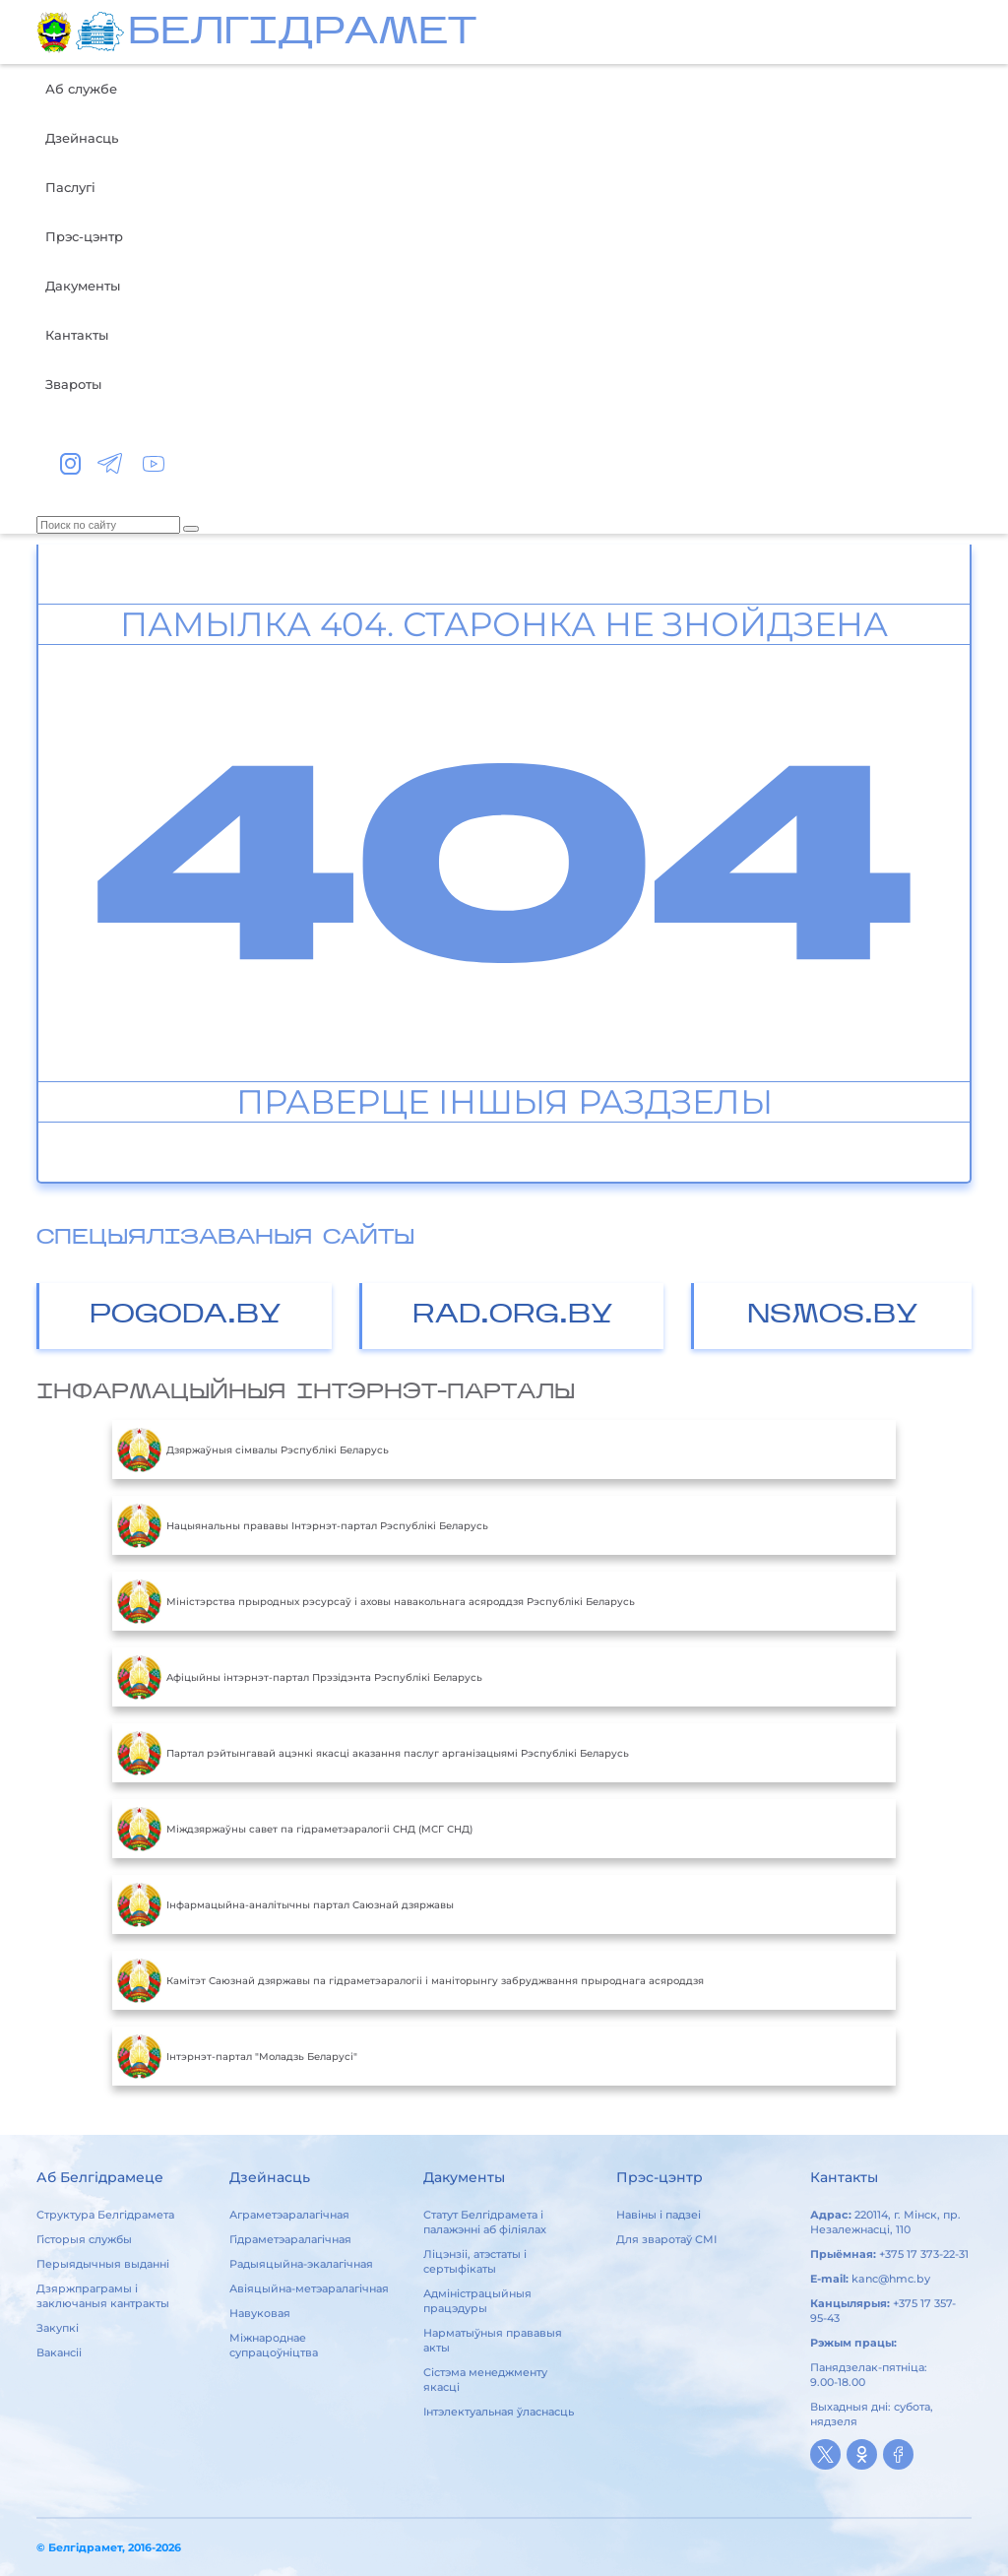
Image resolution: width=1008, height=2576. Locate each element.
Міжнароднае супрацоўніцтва (273, 2345)
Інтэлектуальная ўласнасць (498, 2411)
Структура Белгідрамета (105, 2215)
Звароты (73, 384)
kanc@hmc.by (890, 2279)
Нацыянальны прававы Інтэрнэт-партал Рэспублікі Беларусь (302, 1525)
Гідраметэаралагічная (290, 2239)
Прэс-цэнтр (84, 236)
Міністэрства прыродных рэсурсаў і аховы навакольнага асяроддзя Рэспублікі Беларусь (376, 1601)
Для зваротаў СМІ (666, 2239)
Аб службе (81, 89)
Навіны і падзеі (658, 2215)
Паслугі (70, 187)
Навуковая (259, 2313)
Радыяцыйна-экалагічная (301, 2264)
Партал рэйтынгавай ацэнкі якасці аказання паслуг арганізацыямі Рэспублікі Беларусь (373, 1752)
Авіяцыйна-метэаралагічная (309, 2288)
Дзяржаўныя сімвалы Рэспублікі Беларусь (253, 1449)
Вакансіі (59, 2352)
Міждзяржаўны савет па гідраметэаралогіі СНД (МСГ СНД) (294, 1828)
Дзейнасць (81, 138)
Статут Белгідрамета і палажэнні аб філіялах (484, 2222)
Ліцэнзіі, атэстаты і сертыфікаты (475, 2261)
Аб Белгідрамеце (99, 2177)
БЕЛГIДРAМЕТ (302, 34)
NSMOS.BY (832, 1316)
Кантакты (76, 335)
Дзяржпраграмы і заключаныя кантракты (102, 2296)
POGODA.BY (186, 1316)
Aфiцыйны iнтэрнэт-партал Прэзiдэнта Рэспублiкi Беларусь (299, 1677)
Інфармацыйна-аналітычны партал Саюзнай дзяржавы (285, 1904)
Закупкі (57, 2328)
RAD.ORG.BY (512, 1316)
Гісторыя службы (84, 2239)
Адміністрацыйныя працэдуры (477, 2300)
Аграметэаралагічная (289, 2215)
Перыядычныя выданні (102, 2264)
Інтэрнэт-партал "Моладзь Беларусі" (237, 2056)
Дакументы (82, 285)
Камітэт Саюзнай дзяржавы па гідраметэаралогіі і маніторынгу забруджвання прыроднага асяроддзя (410, 1980)
